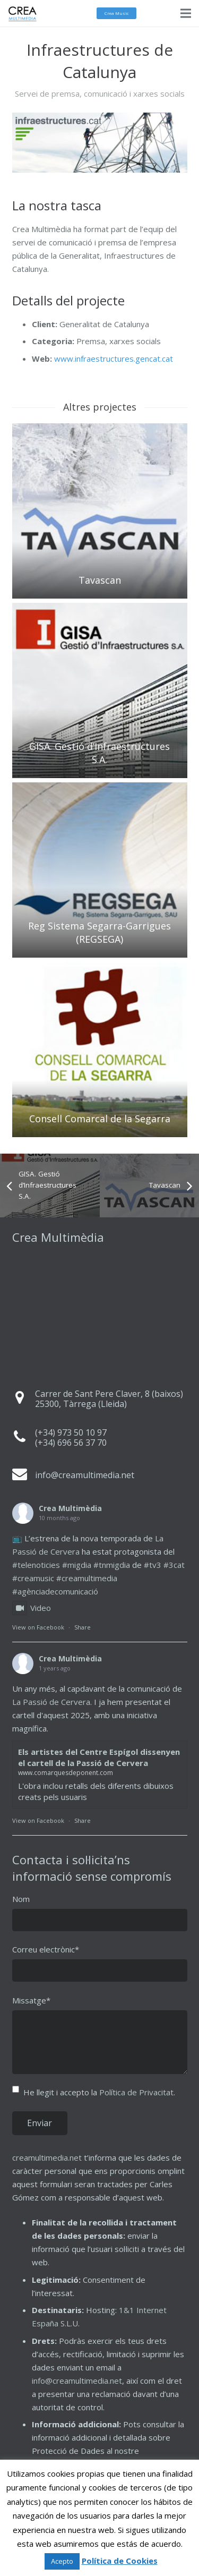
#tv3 (152, 1564)
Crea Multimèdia (70, 1508)
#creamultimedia (86, 1578)
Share (82, 1627)
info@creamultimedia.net (77, 2380)
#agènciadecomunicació (55, 1591)
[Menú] (185, 13)
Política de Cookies (120, 2560)
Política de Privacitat (136, 2092)
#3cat (174, 1564)
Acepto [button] (62, 2561)
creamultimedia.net (47, 2157)
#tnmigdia (111, 1564)
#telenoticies (36, 1564)
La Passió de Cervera (51, 1701)
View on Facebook (38, 1627)
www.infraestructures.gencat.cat (113, 358)
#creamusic (33, 1578)
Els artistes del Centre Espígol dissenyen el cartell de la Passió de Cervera (99, 1757)
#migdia (76, 1564)
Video (31, 1607)
